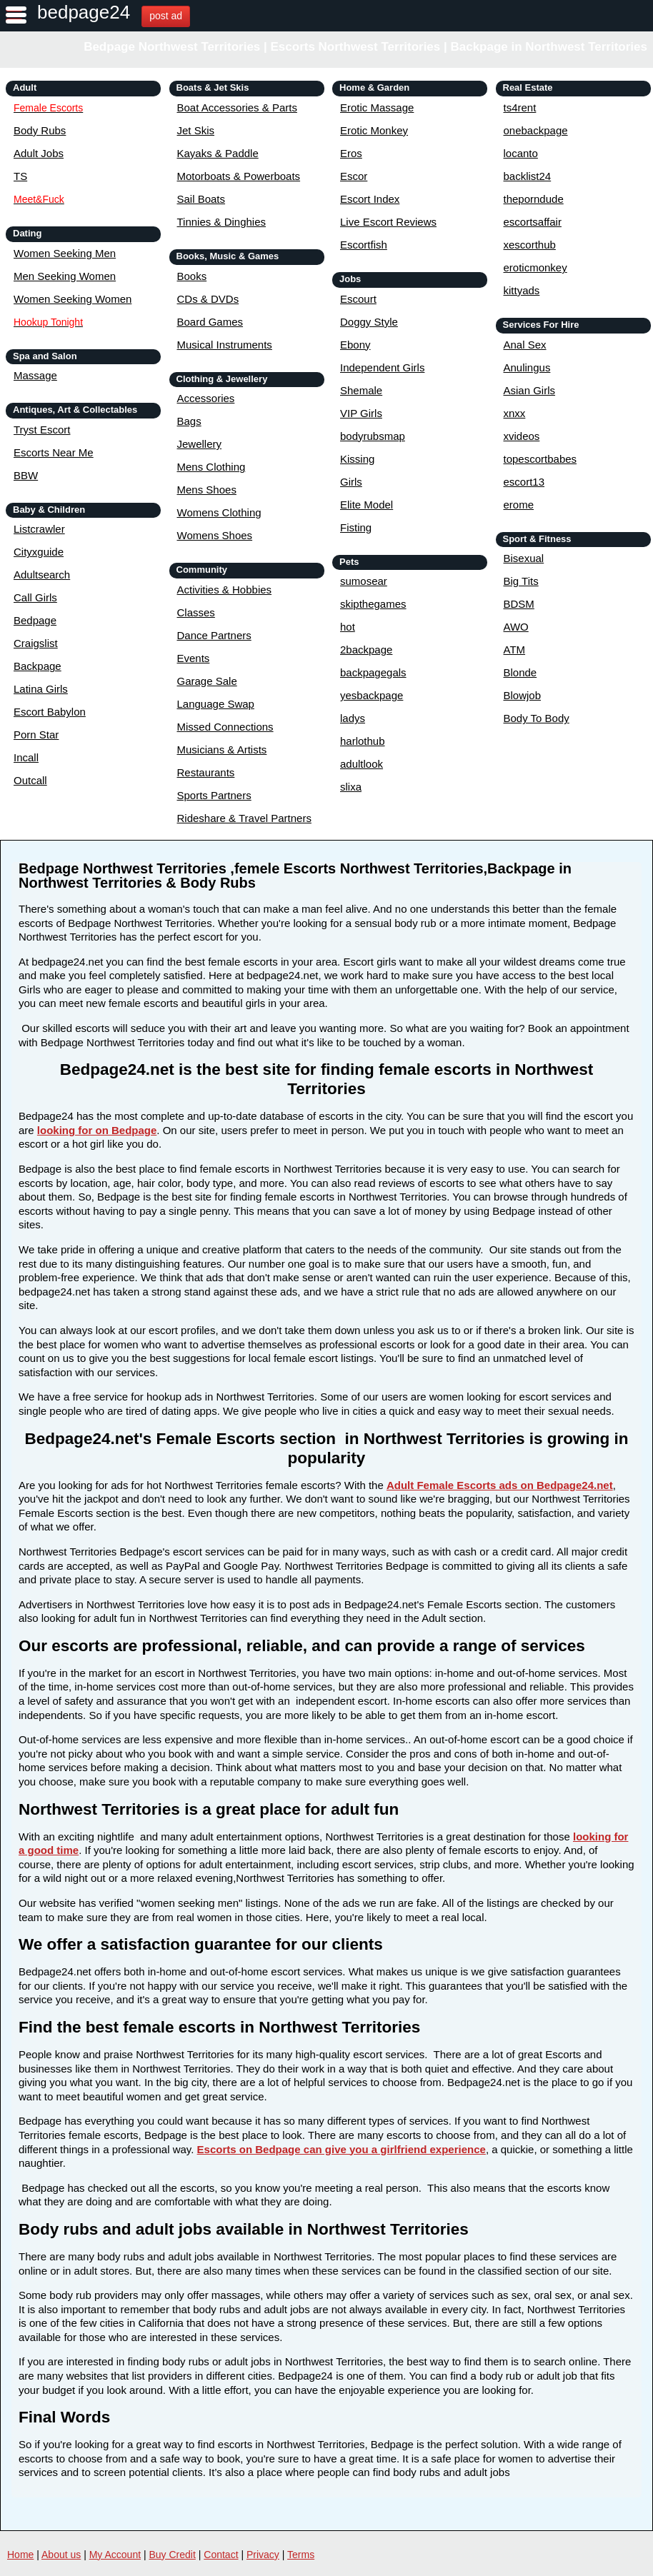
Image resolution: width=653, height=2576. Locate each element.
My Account (115, 2554)
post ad (165, 15)
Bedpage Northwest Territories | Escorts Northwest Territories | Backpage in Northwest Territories (365, 47)
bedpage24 (83, 12)
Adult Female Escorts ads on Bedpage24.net (500, 1485)
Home (20, 2554)
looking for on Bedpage (97, 1130)
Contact (221, 2554)
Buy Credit (172, 2554)
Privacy (262, 2554)
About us (61, 2554)
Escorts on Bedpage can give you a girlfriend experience (341, 2149)
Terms (300, 2554)
